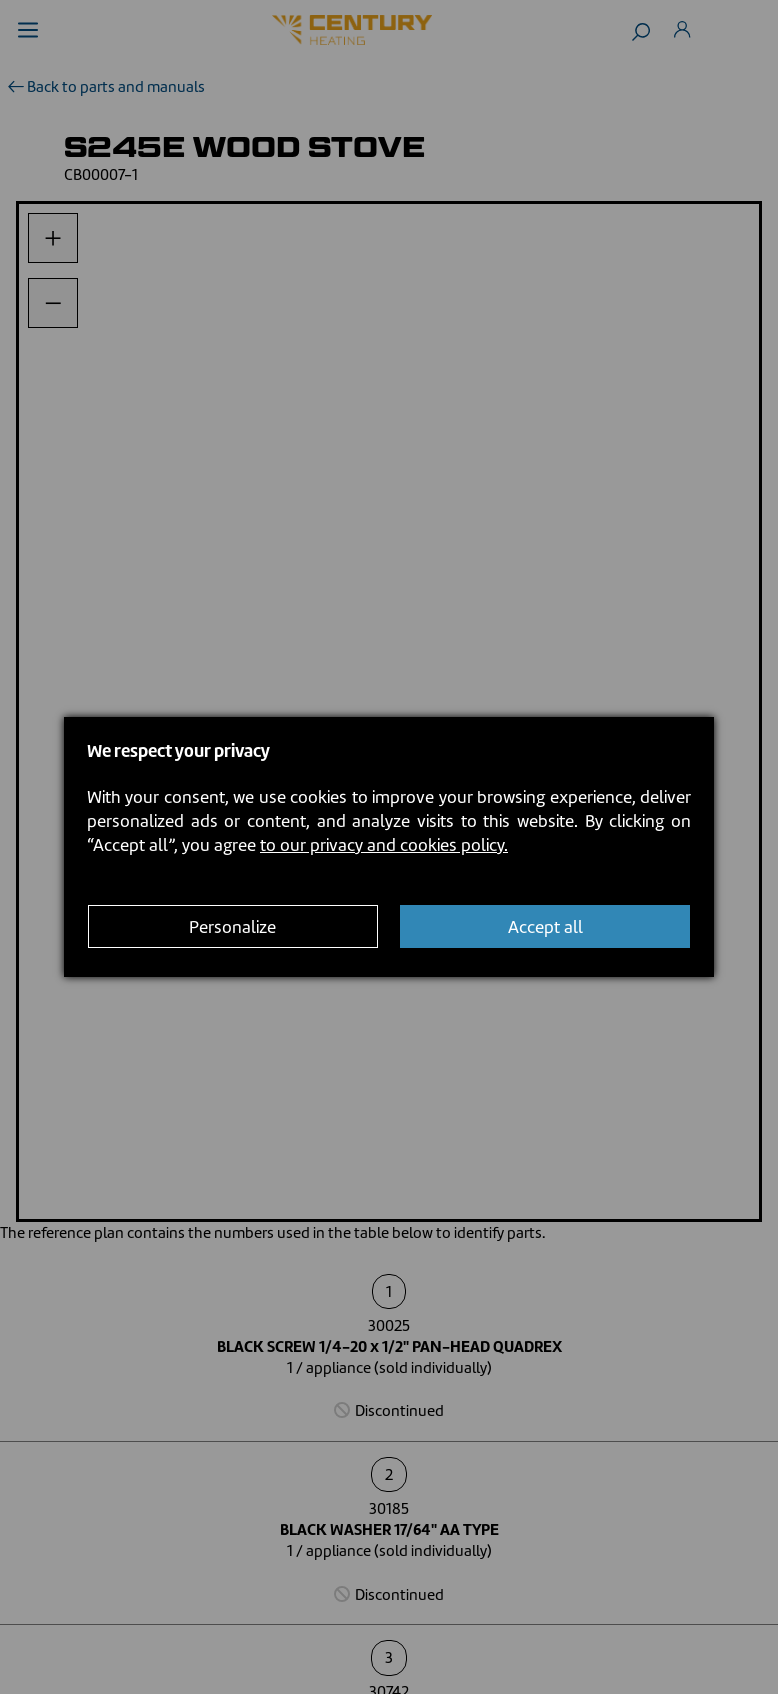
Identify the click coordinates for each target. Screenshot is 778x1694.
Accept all (545, 927)
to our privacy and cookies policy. (384, 845)
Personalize (232, 927)
